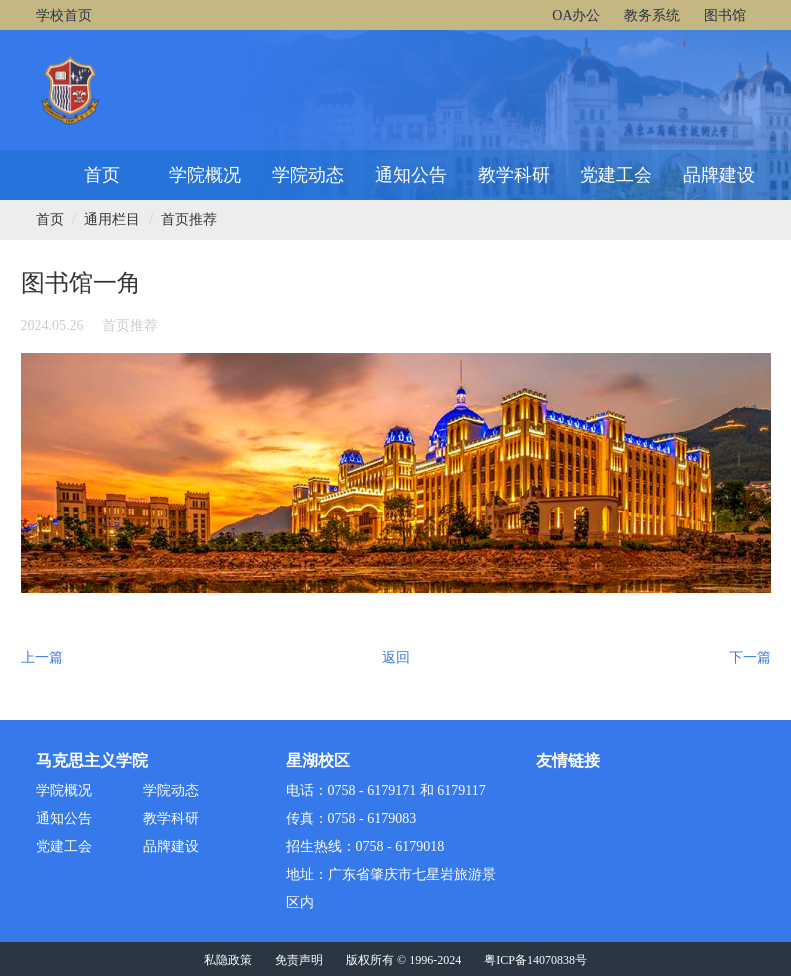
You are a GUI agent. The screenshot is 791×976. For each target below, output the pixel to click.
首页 (102, 175)
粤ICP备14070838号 (535, 960)
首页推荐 (189, 219)
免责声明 (299, 960)
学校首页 (64, 15)
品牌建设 (719, 175)
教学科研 (514, 175)
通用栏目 (112, 219)
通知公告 (411, 175)
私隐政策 (228, 960)
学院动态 (308, 175)
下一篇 (750, 657)
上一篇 (42, 657)
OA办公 (576, 15)
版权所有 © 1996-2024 (403, 960)
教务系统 (652, 15)
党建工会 (616, 175)
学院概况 (205, 175)
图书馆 (725, 15)
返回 (396, 657)
